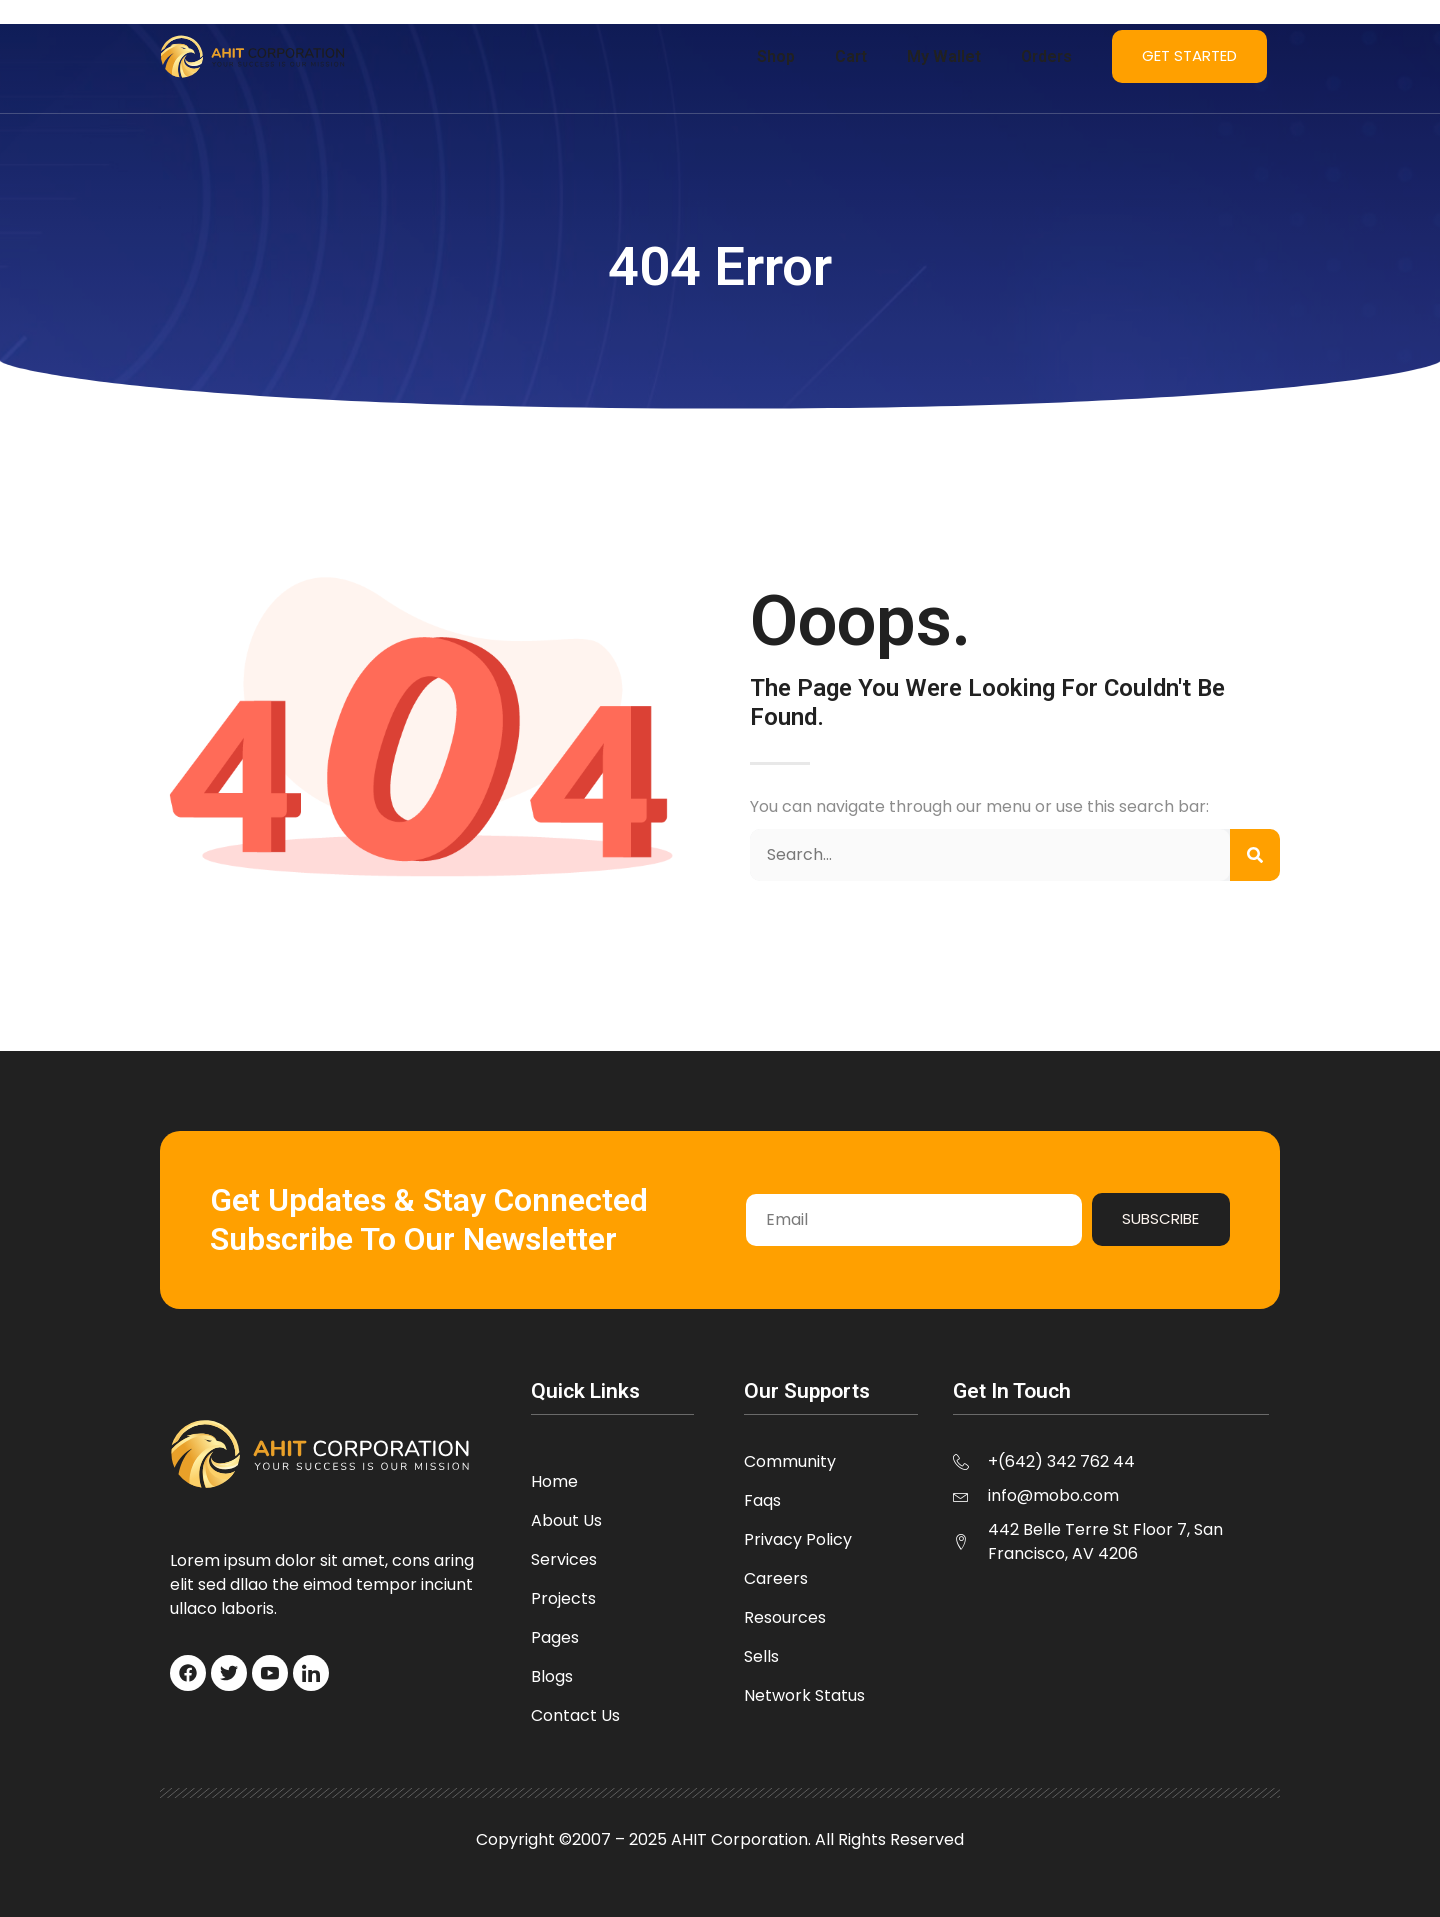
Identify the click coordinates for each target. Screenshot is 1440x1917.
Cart (851, 56)
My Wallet (944, 56)
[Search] (1255, 855)
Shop (776, 56)
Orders (1046, 56)
